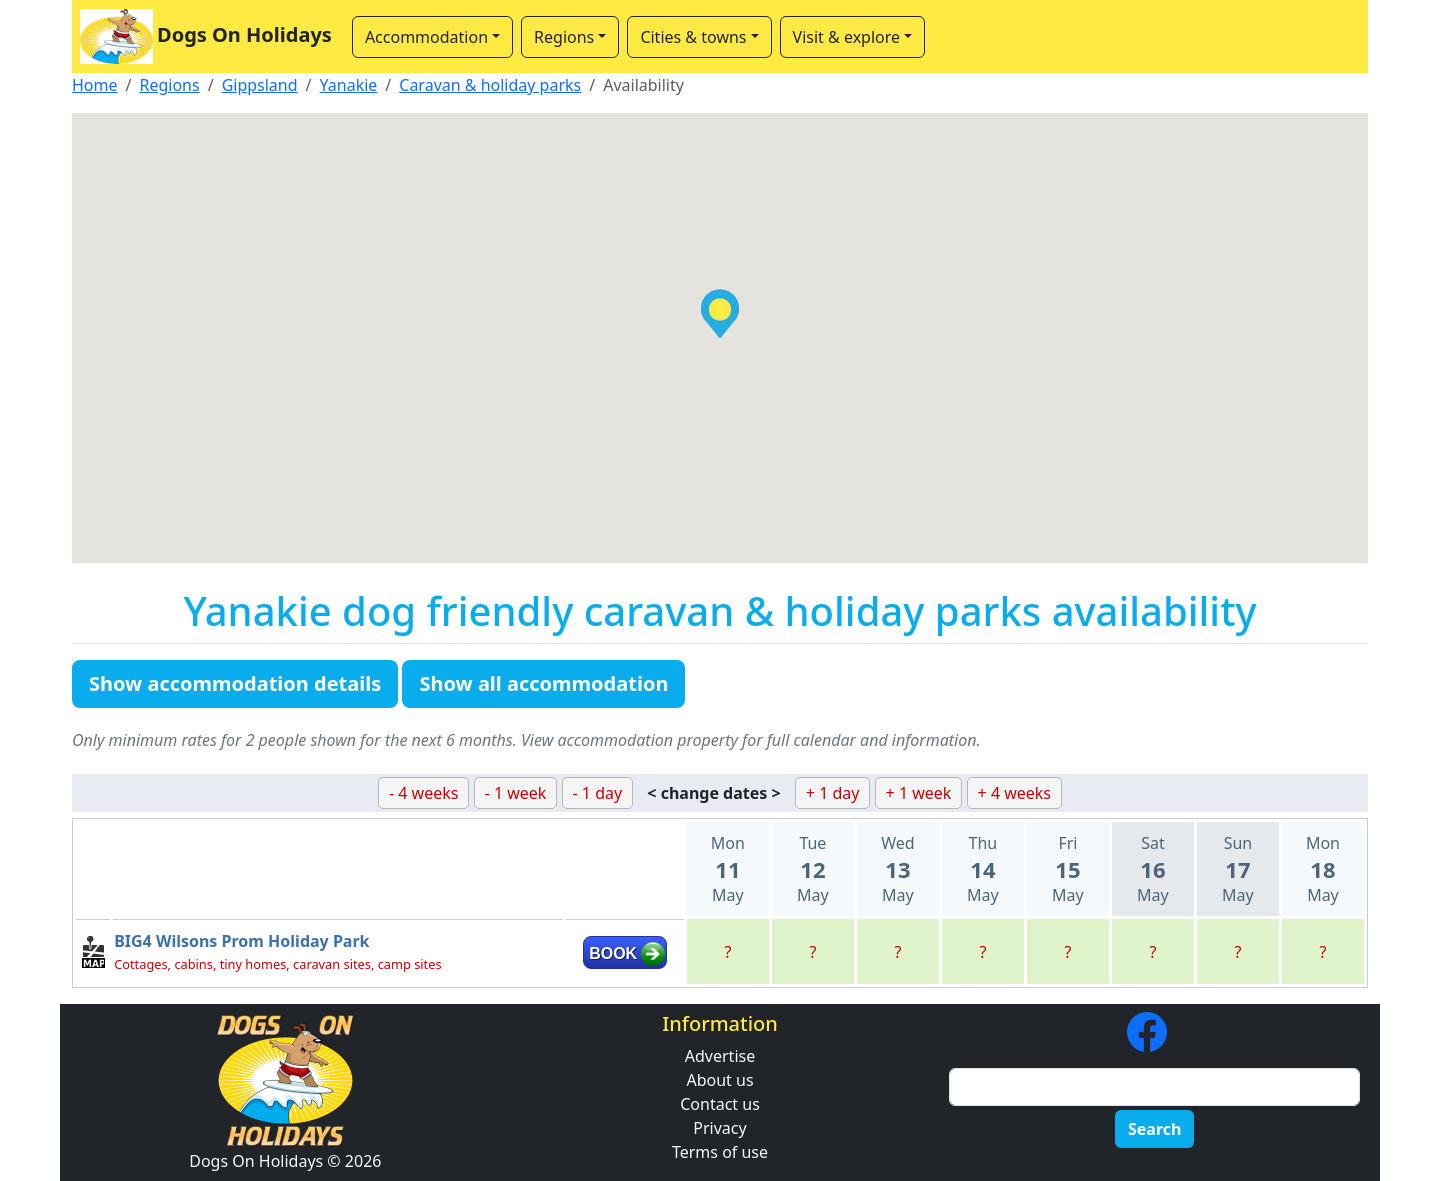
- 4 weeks (423, 793)
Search (1154, 1129)
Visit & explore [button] (846, 37)
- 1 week (516, 793)
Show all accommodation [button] (543, 683)
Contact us (720, 1104)
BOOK (613, 953)
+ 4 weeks (1014, 793)
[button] (720, 313)
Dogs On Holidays (206, 36)
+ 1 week (919, 793)
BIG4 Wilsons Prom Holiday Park (241, 941)
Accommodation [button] (426, 37)
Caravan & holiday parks (490, 85)
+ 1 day (833, 793)
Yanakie (349, 85)
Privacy (719, 1128)
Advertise (720, 1056)
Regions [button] (564, 37)
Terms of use (720, 1152)
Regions (169, 85)
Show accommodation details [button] (235, 683)
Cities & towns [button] (693, 37)
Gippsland (260, 85)
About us (719, 1080)
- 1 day (598, 793)
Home (95, 85)
